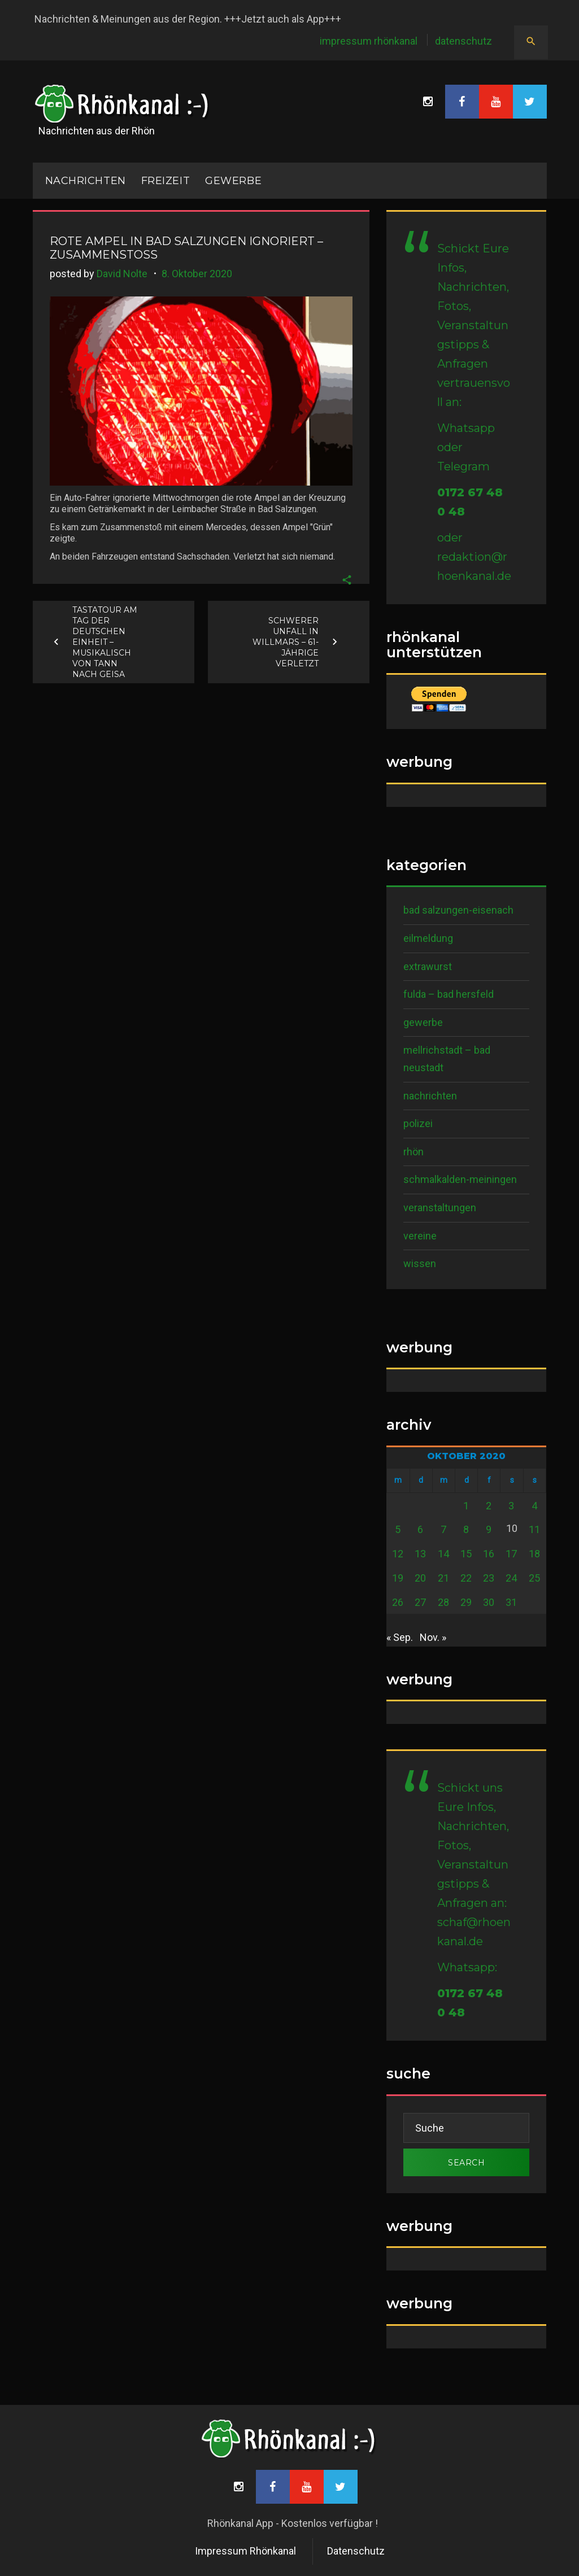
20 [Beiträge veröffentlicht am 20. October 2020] (420, 1578)
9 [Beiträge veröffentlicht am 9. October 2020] (488, 1529)
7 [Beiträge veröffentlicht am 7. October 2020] (443, 1529)
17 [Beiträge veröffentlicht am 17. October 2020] (511, 1554)
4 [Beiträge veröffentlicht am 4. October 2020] (534, 1506)
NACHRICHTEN (85, 180)
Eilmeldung (428, 938)
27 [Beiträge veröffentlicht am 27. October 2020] (420, 1602)
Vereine (420, 1236)
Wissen (419, 1263)
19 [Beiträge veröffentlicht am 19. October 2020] (397, 1578)
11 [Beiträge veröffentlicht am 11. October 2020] (534, 1529)
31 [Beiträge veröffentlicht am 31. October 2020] (511, 1602)
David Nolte (122, 274)
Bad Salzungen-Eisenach (458, 910)
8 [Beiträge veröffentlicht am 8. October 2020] (466, 1529)
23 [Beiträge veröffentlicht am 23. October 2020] (488, 1578)
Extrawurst (427, 966)
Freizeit (165, 180)
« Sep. (399, 1637)
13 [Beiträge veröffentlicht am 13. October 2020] (420, 1554)
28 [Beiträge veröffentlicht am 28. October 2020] (443, 1602)
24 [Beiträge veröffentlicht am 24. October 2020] (511, 1578)
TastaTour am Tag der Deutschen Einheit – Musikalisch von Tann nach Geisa (104, 641)
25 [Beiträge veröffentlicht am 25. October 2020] (534, 1578)
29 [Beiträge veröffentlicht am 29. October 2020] (466, 1602)
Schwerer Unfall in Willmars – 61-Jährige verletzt (286, 641)
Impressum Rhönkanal (368, 41)
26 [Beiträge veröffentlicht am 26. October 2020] (397, 1602)
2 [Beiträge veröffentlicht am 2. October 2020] (488, 1506)
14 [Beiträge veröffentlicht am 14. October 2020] (443, 1554)
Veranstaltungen (439, 1207)
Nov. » (433, 1637)
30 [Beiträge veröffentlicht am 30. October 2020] (488, 1602)
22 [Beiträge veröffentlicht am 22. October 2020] (466, 1578)
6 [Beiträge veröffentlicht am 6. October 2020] (420, 1529)
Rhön (413, 1152)
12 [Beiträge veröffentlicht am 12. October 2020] (397, 1554)
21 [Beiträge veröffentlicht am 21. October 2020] (443, 1578)
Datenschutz (463, 41)
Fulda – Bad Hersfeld (448, 994)
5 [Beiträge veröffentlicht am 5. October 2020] (397, 1529)
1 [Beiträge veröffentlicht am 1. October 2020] (466, 1506)
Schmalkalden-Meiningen (460, 1179)
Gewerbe (233, 180)
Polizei (418, 1123)
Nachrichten (430, 1096)
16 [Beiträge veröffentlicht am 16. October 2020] (488, 1554)
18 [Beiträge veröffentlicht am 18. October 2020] (534, 1554)
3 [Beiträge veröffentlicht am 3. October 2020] (511, 1506)
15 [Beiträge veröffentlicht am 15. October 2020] (466, 1554)
